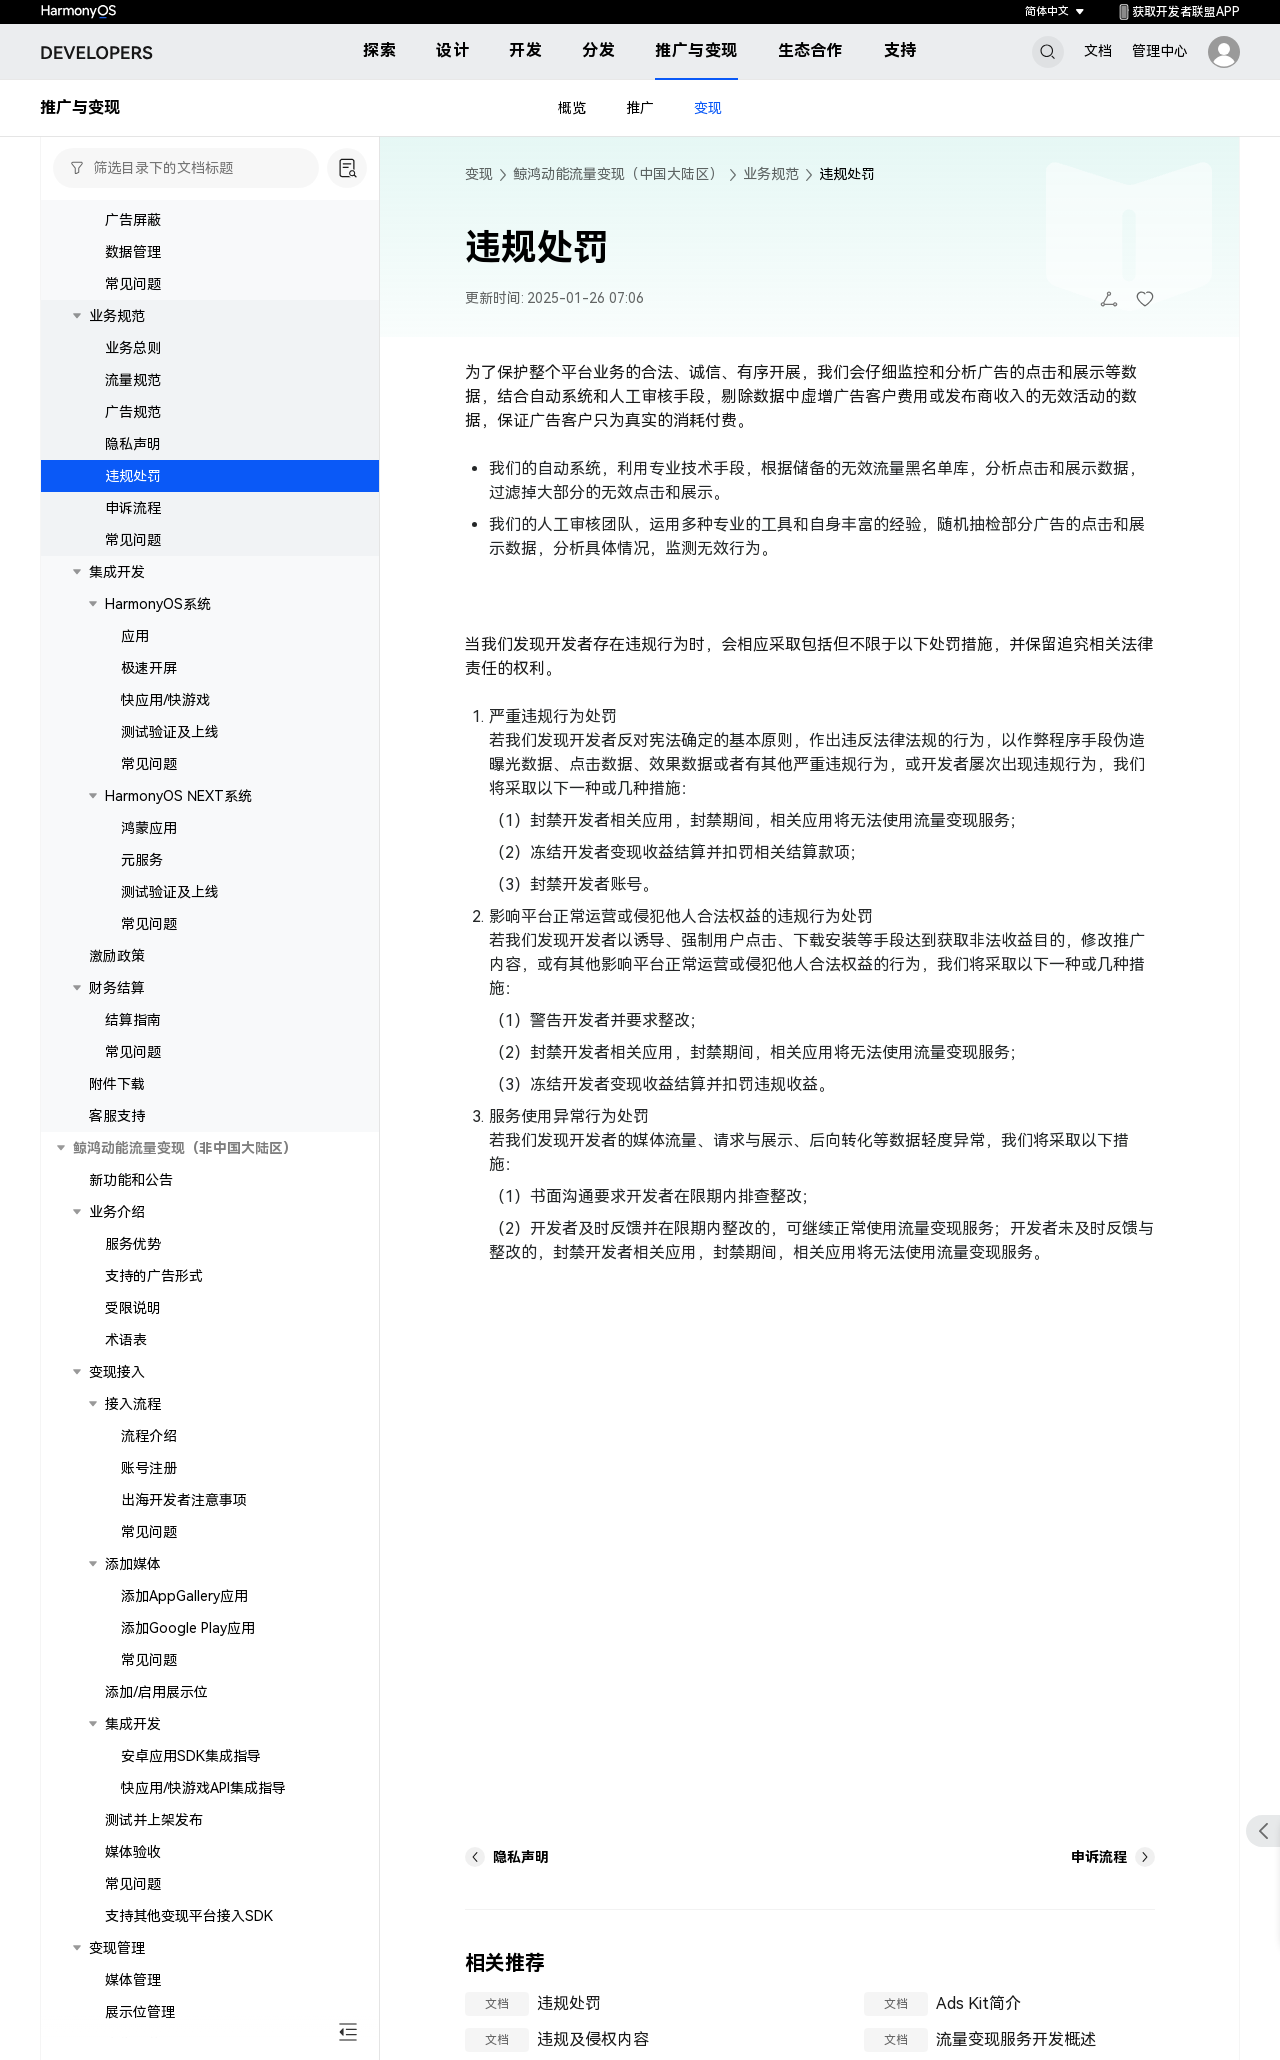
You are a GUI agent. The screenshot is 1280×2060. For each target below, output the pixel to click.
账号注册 (149, 1468)
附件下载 (117, 1084)
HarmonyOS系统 (158, 604)
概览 (572, 108)
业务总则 (133, 348)
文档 (1098, 51)
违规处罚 (133, 476)
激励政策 (117, 956)
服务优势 (133, 1244)
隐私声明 (133, 444)
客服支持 (117, 1116)
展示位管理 (140, 2012)
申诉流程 (133, 508)
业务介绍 (117, 1212)
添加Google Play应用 (188, 1628)
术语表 (126, 1340)
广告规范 (133, 412)
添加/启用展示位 (156, 1692)
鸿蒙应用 (149, 828)
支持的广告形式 (154, 1276)
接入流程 (133, 1404)
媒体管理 (133, 1980)
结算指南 (133, 1020)
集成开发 (117, 572)
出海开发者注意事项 (184, 1500)
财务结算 (117, 988)
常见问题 (133, 284)
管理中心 (1160, 51)
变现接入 (117, 1372)
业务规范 (117, 316)
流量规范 (133, 380)
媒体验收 (133, 1852)
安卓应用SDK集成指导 (191, 1756)
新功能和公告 (131, 1180)
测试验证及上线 (170, 732)
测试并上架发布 (154, 1820)
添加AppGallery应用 (184, 1596)
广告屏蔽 (133, 220)
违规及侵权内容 (593, 2039)
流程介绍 (149, 1436)
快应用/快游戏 (165, 700)
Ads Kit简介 (978, 2003)
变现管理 (117, 1948)
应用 (135, 636)
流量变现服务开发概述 (1016, 2039)
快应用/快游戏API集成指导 (203, 1788)
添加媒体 (133, 1564)
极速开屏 (149, 668)
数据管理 (133, 252)
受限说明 (133, 1308)
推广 (640, 108)
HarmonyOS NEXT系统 (178, 796)
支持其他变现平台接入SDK (189, 1916)
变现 (708, 108)
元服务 (142, 860)
